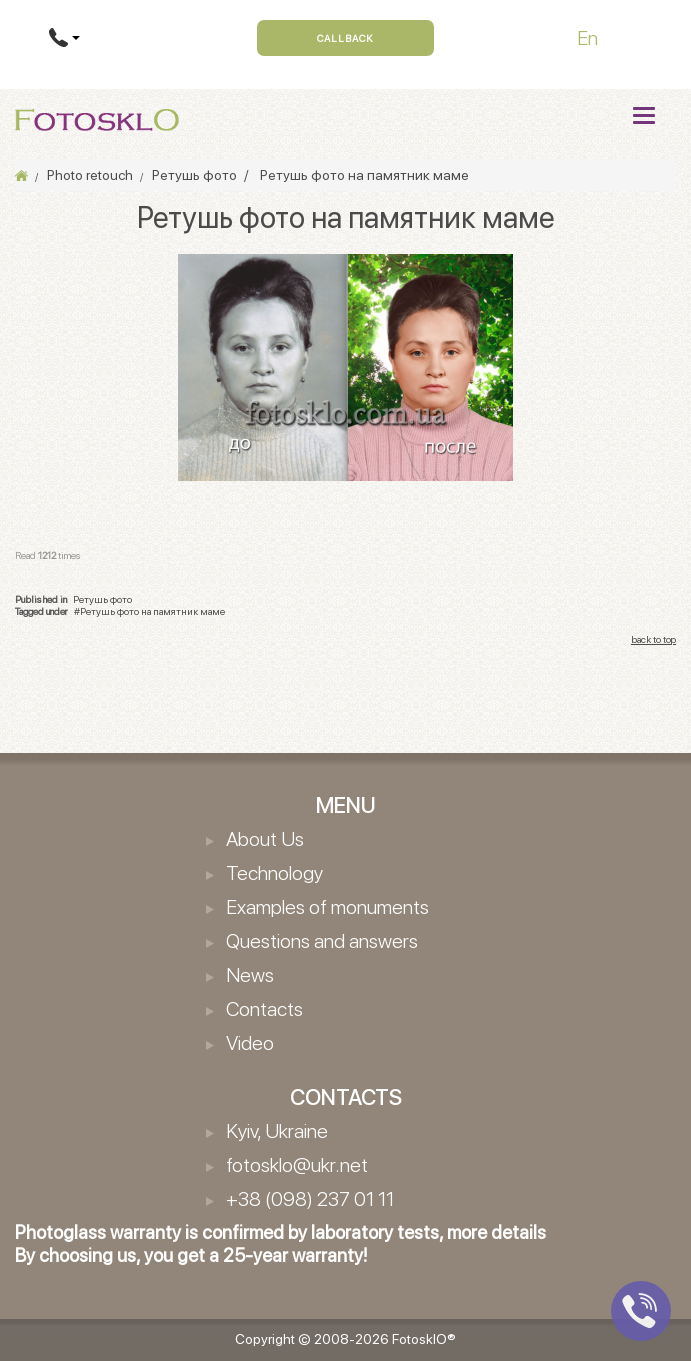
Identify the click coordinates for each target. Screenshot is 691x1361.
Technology (274, 873)
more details (496, 1232)
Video (250, 1043)
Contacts (264, 1009)
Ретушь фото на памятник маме (152, 611)
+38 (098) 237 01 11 (310, 1199)
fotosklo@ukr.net (297, 1165)
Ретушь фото (102, 599)
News (250, 975)
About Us (265, 839)
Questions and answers (322, 941)
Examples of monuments (327, 907)
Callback (345, 38)
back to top (653, 639)
